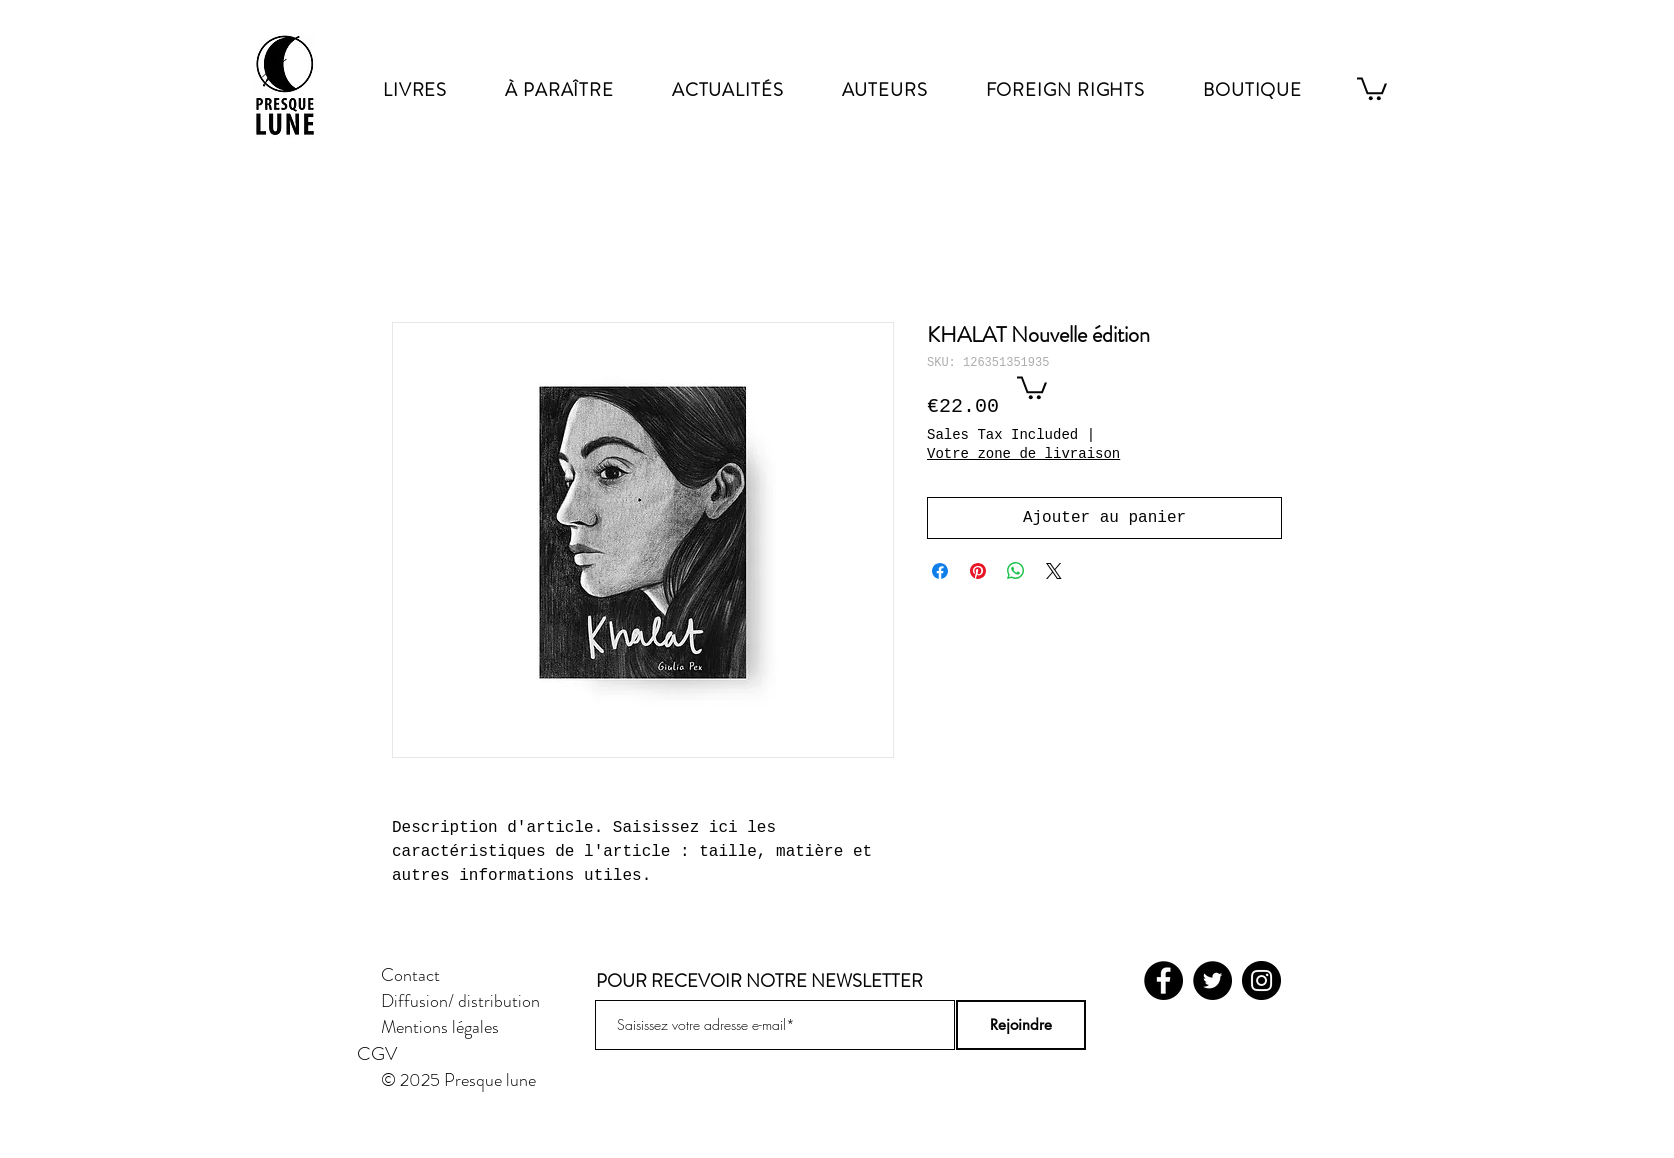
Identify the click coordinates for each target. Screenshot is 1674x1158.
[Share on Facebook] (940, 571)
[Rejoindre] (1021, 1025)
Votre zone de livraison (1023, 454)
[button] (1032, 386)
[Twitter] (1212, 980)
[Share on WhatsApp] (1016, 571)
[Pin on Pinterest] (978, 571)
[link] (1372, 87)
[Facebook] (1163, 980)
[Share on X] (1054, 571)
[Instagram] (1261, 980)
